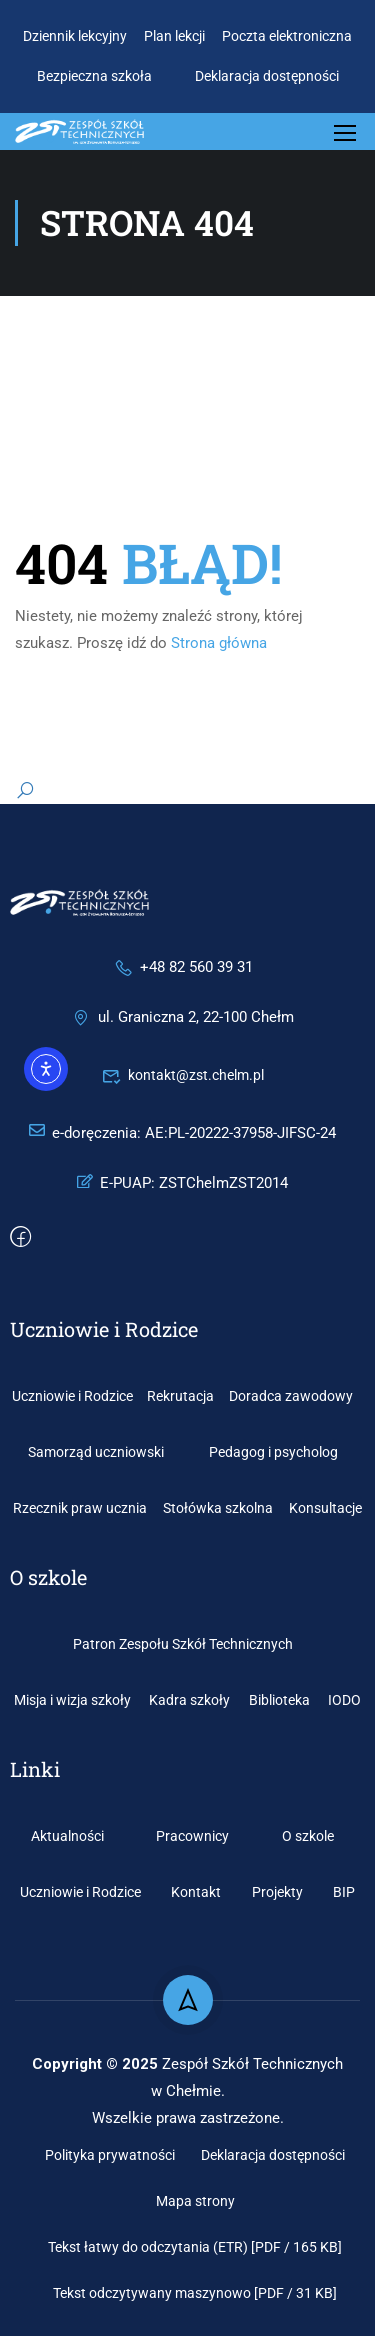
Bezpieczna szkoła (94, 76)
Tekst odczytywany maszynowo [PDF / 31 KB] (195, 2293)
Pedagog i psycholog (273, 1452)
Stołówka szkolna (218, 1508)
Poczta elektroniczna (287, 36)
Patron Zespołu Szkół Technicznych (183, 1644)
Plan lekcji (174, 36)
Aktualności (67, 1836)
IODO (344, 1700)
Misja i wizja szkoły (72, 1700)
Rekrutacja (180, 1396)
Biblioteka (279, 1700)
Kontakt (196, 1892)
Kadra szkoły (189, 1700)
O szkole (308, 1836)
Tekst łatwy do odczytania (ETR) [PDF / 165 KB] (195, 2247)
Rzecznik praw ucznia (80, 1508)
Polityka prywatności (110, 2155)
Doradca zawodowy (291, 1396)
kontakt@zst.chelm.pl (183, 1075)
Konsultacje (325, 1508)
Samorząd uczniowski (96, 1452)
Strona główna (219, 643)
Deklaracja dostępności (267, 76)
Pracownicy (192, 1836)
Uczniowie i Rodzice (72, 1396)
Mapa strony (195, 2201)
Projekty (277, 1892)
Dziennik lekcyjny (75, 36)
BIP (344, 1892)
